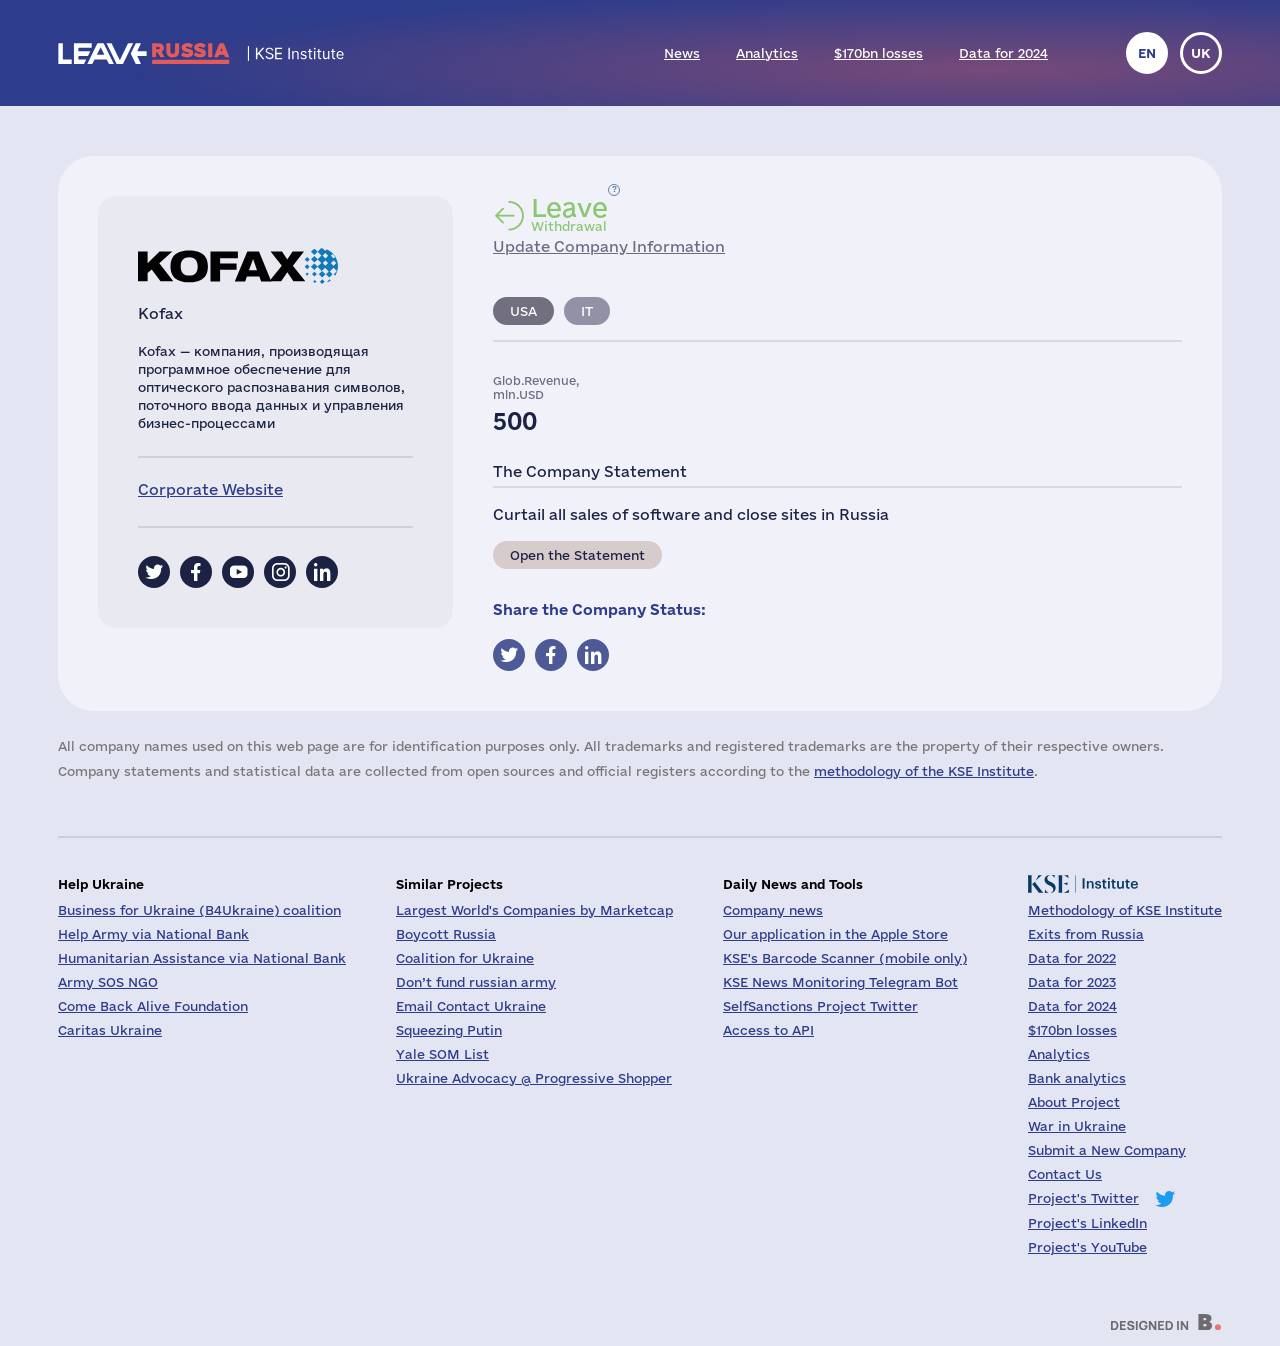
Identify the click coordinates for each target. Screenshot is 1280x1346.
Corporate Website (210, 489)
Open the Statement (577, 555)
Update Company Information (609, 246)
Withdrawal (569, 214)
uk (1201, 53)
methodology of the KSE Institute (924, 771)
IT (587, 311)
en (1147, 53)
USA (523, 311)
